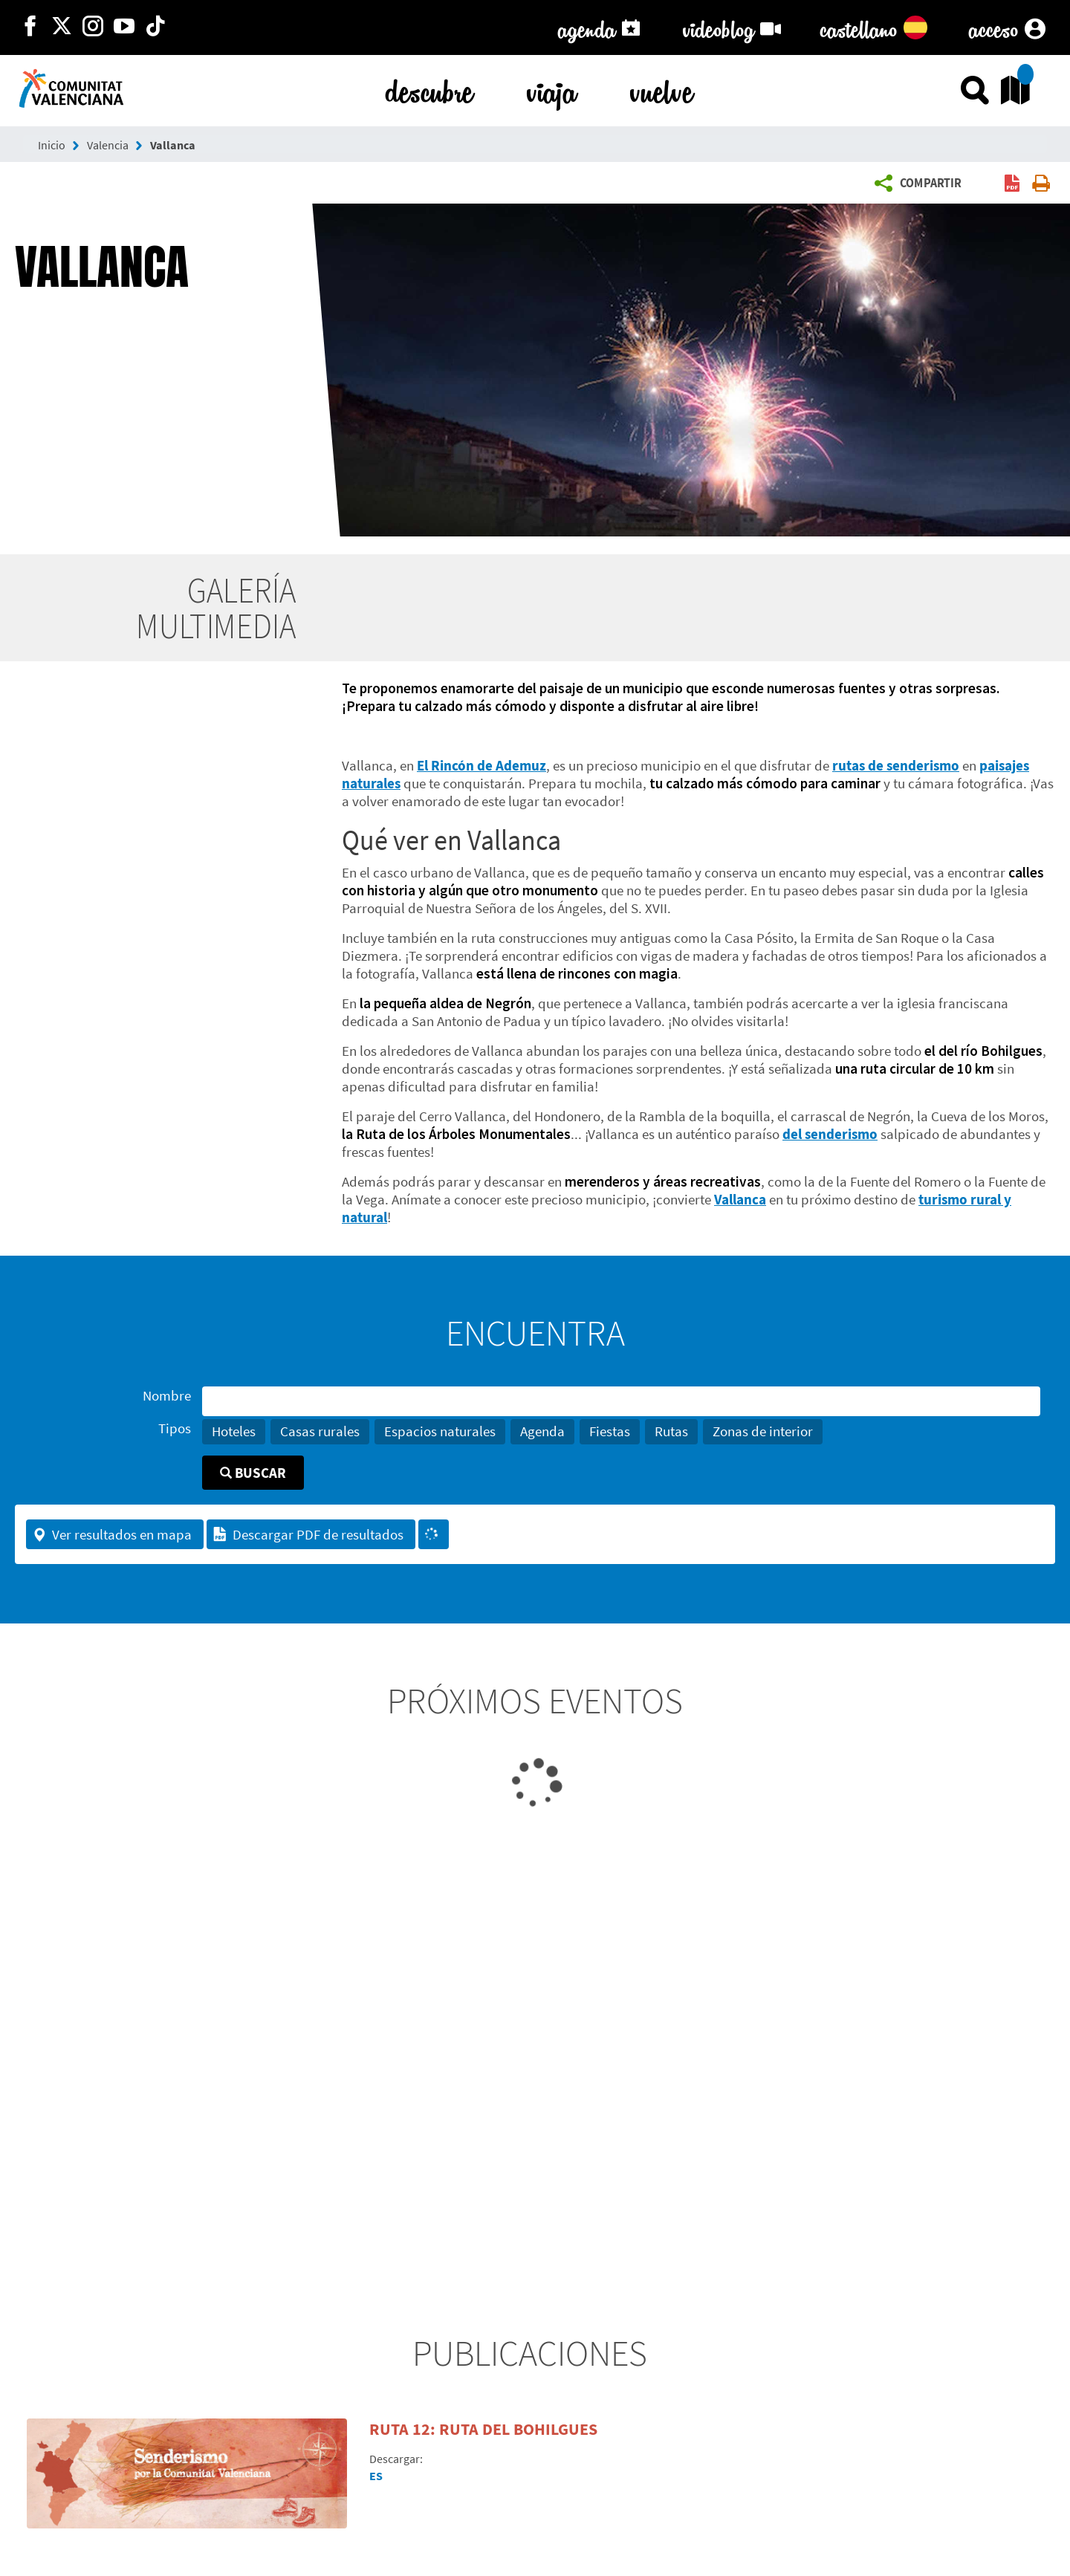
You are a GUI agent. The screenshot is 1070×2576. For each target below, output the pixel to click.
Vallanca (172, 144)
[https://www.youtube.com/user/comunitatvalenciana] (124, 27)
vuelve (661, 88)
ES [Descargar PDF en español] (376, 2475)
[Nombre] (621, 1401)
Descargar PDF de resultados (308, 1534)
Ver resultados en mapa (112, 1534)
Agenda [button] (542, 1431)
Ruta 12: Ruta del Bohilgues (483, 2428)
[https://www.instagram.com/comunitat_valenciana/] (92, 27)
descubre (429, 88)
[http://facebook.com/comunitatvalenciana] (30, 27)
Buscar (253, 1473)
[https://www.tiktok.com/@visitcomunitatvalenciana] (155, 27)
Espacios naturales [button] (440, 1431)
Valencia (108, 144)
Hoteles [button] (234, 1431)
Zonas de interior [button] (763, 1431)
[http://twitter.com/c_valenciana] (61, 27)
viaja (552, 88)
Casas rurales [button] (320, 1431)
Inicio (51, 144)
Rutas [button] (671, 1431)
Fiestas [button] (609, 1431)
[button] (921, 183)
